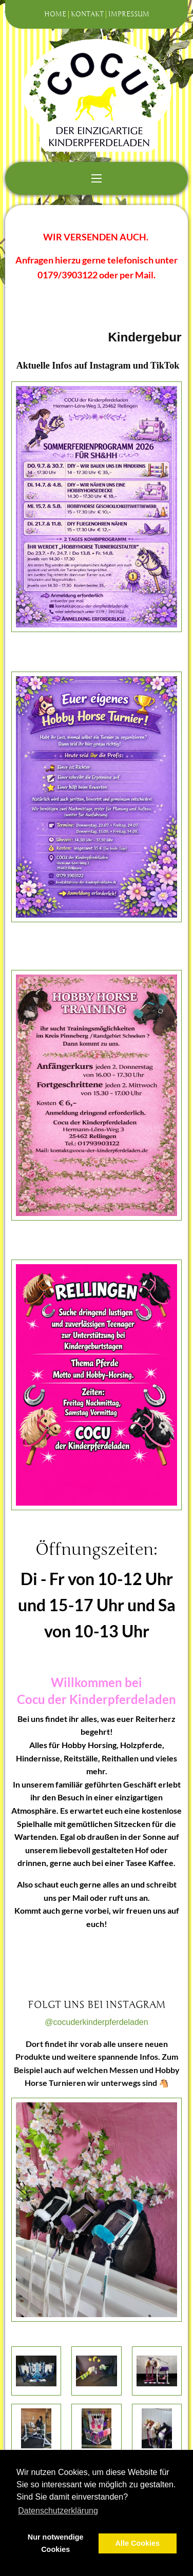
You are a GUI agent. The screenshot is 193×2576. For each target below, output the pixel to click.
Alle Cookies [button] (137, 2543)
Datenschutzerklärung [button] (58, 2510)
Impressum (128, 14)
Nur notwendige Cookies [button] (56, 2543)
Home (55, 14)
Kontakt (87, 14)
